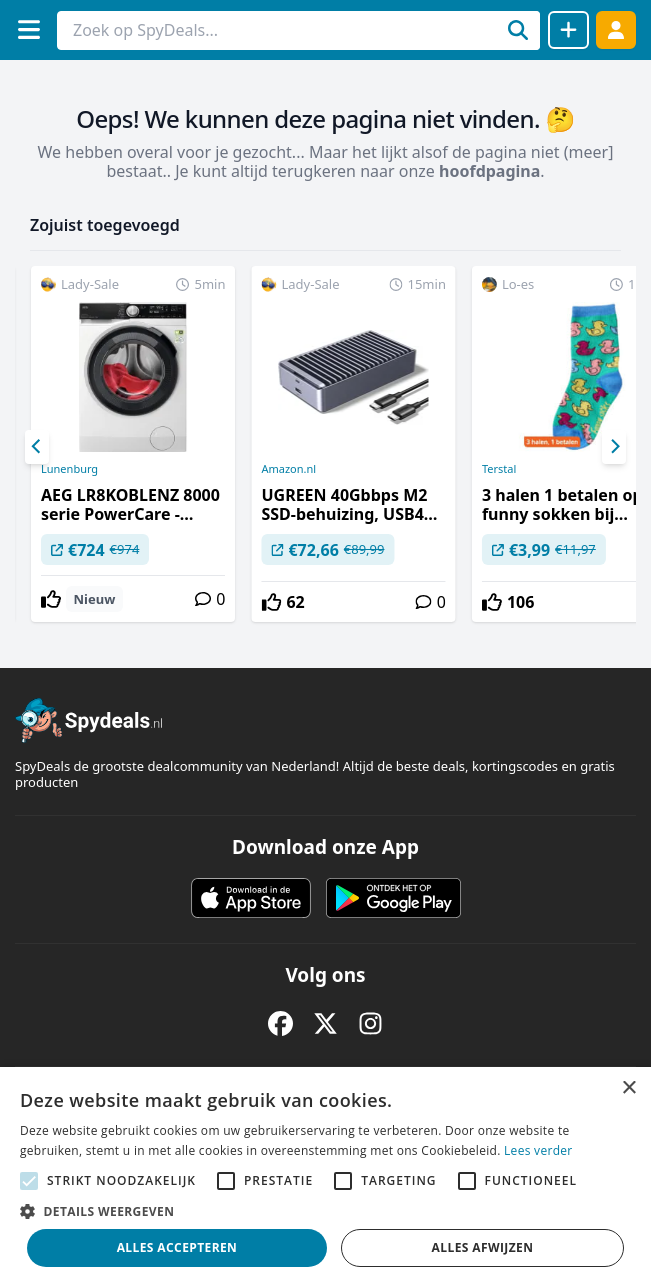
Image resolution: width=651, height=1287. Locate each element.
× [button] (628, 1088)
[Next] (614, 447)
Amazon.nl (288, 469)
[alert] (325, 1177)
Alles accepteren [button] (177, 1247)
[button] (325, 1211)
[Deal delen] (568, 30)
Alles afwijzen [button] (483, 1247)
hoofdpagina (489, 171)
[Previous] (37, 447)
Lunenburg (69, 469)
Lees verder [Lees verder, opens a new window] (538, 1150)
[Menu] (28, 29)
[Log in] (616, 29)
